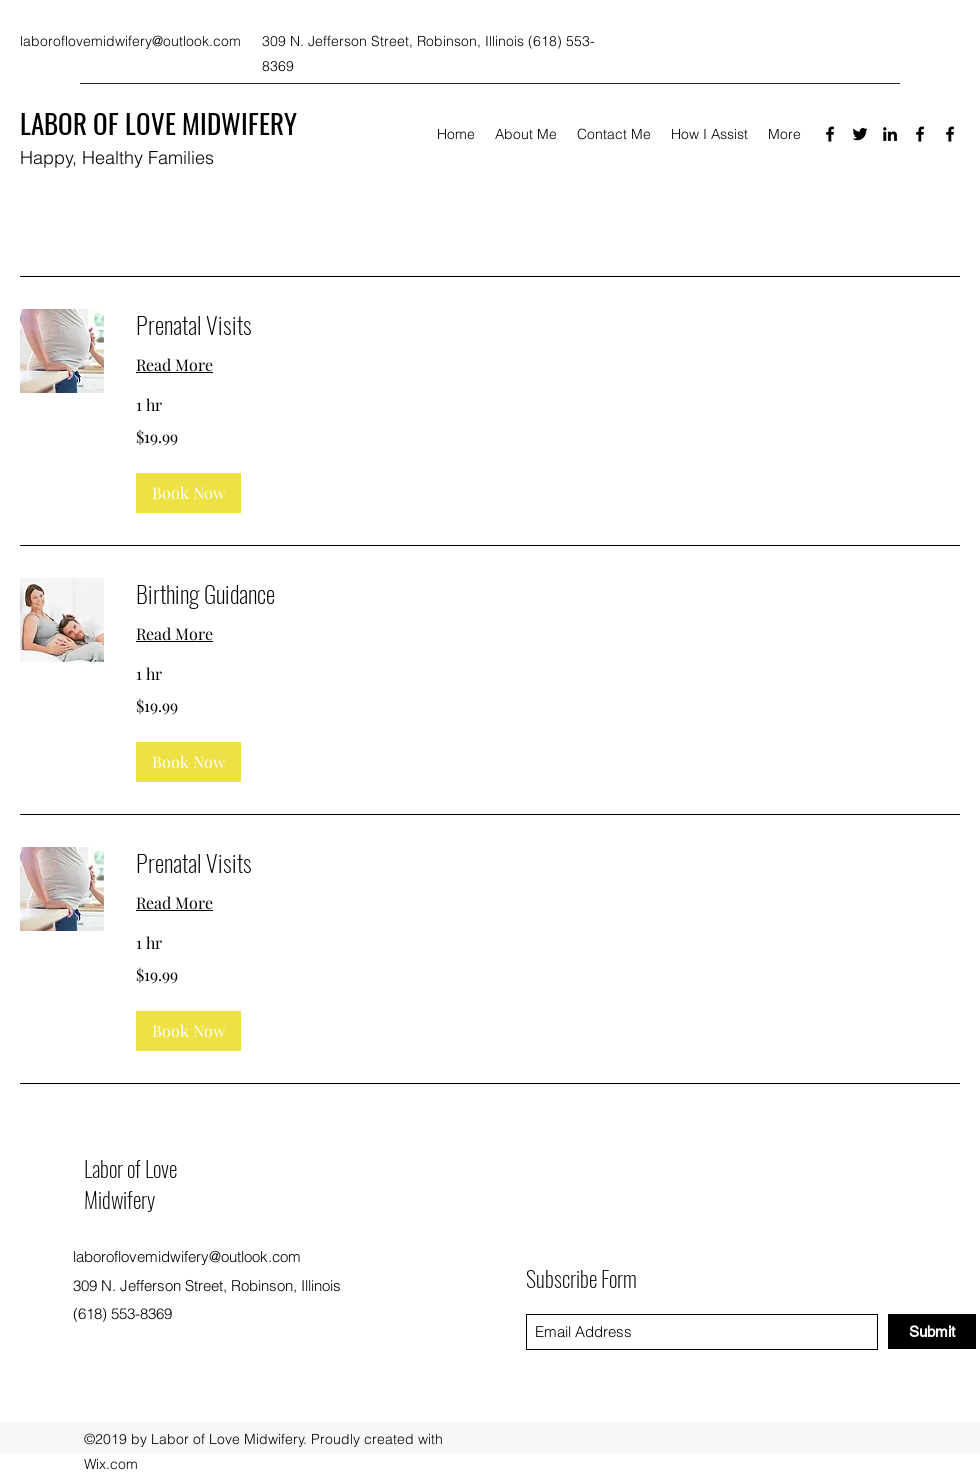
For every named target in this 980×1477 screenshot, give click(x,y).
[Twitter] (860, 134)
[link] (548, 325)
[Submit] (932, 1331)
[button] (188, 493)
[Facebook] (830, 134)
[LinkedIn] (890, 134)
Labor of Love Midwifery (130, 1183)
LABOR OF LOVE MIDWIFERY (158, 123)
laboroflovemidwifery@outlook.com (130, 41)
